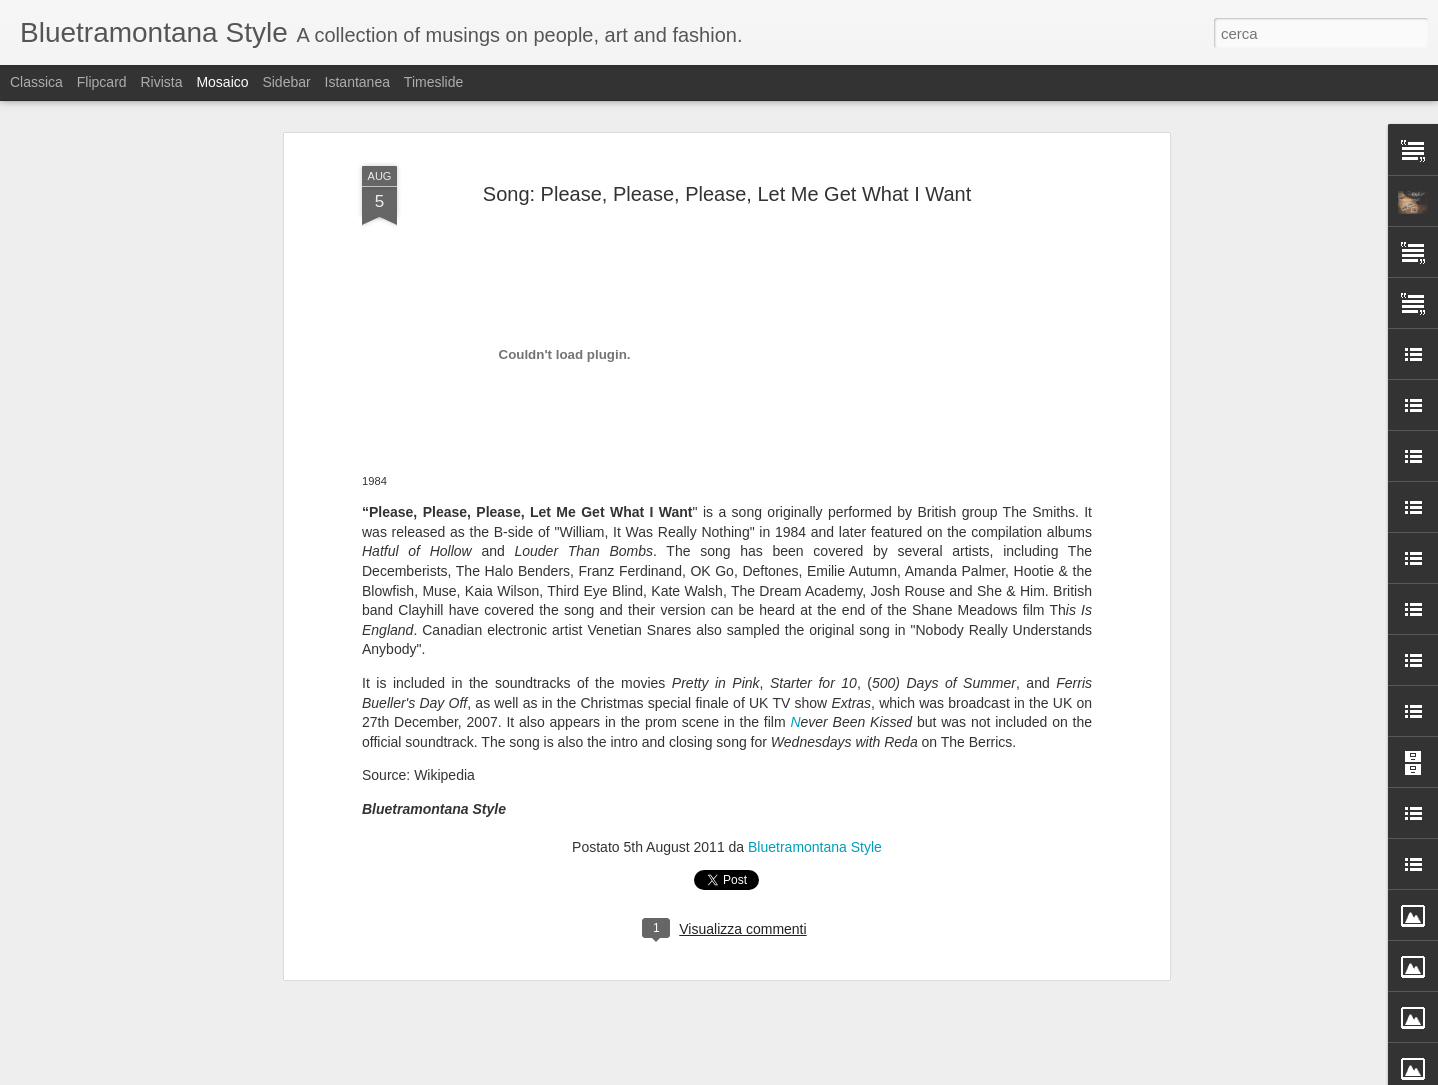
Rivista (161, 82)
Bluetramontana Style (815, 781)
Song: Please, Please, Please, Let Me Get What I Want (727, 128)
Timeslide (433, 82)
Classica (36, 82)
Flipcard (102, 82)
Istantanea (357, 82)
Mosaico (222, 82)
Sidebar (286, 82)
